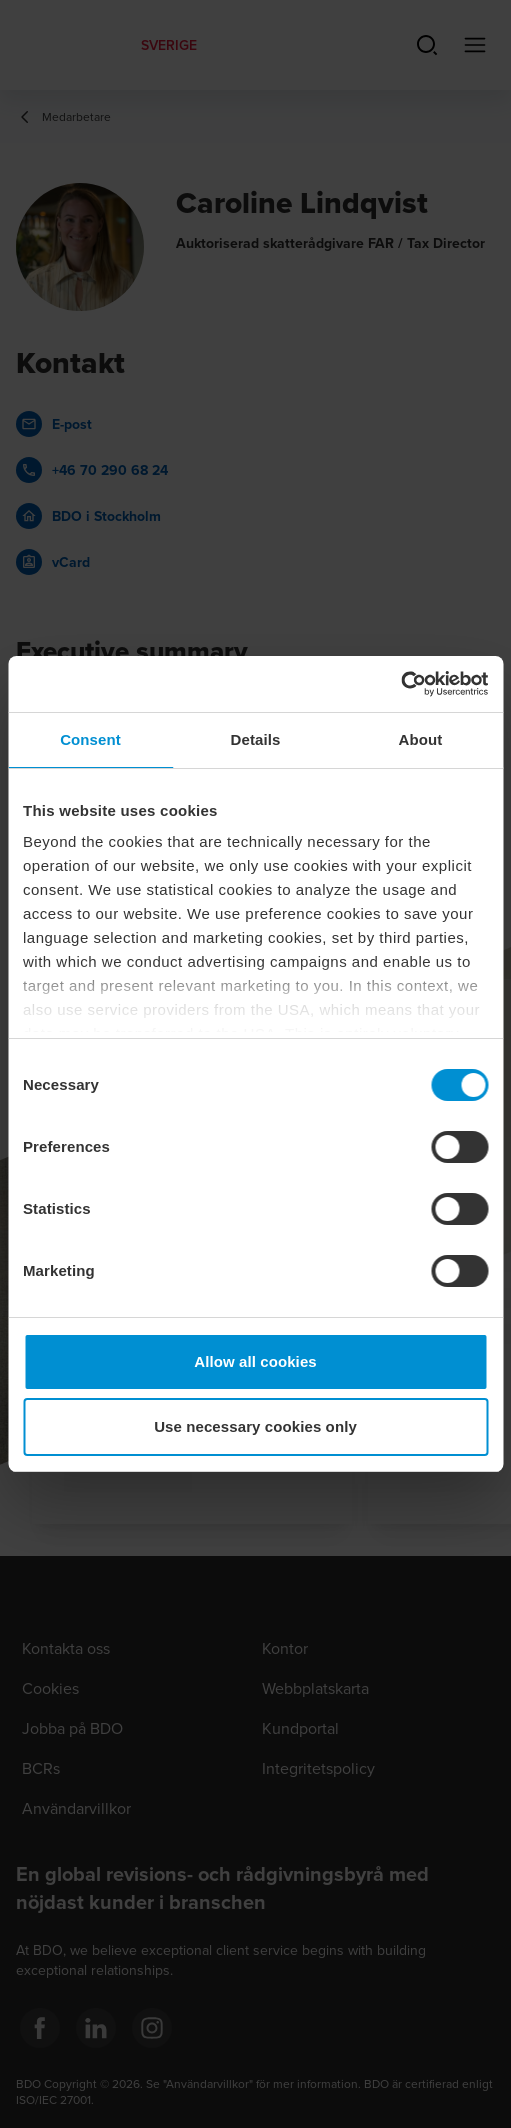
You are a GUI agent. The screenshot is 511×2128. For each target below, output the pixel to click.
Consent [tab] (90, 739)
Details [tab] (256, 739)
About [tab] (421, 739)
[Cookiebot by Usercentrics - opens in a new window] (400, 684)
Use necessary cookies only (255, 1426)
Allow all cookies (255, 1361)
